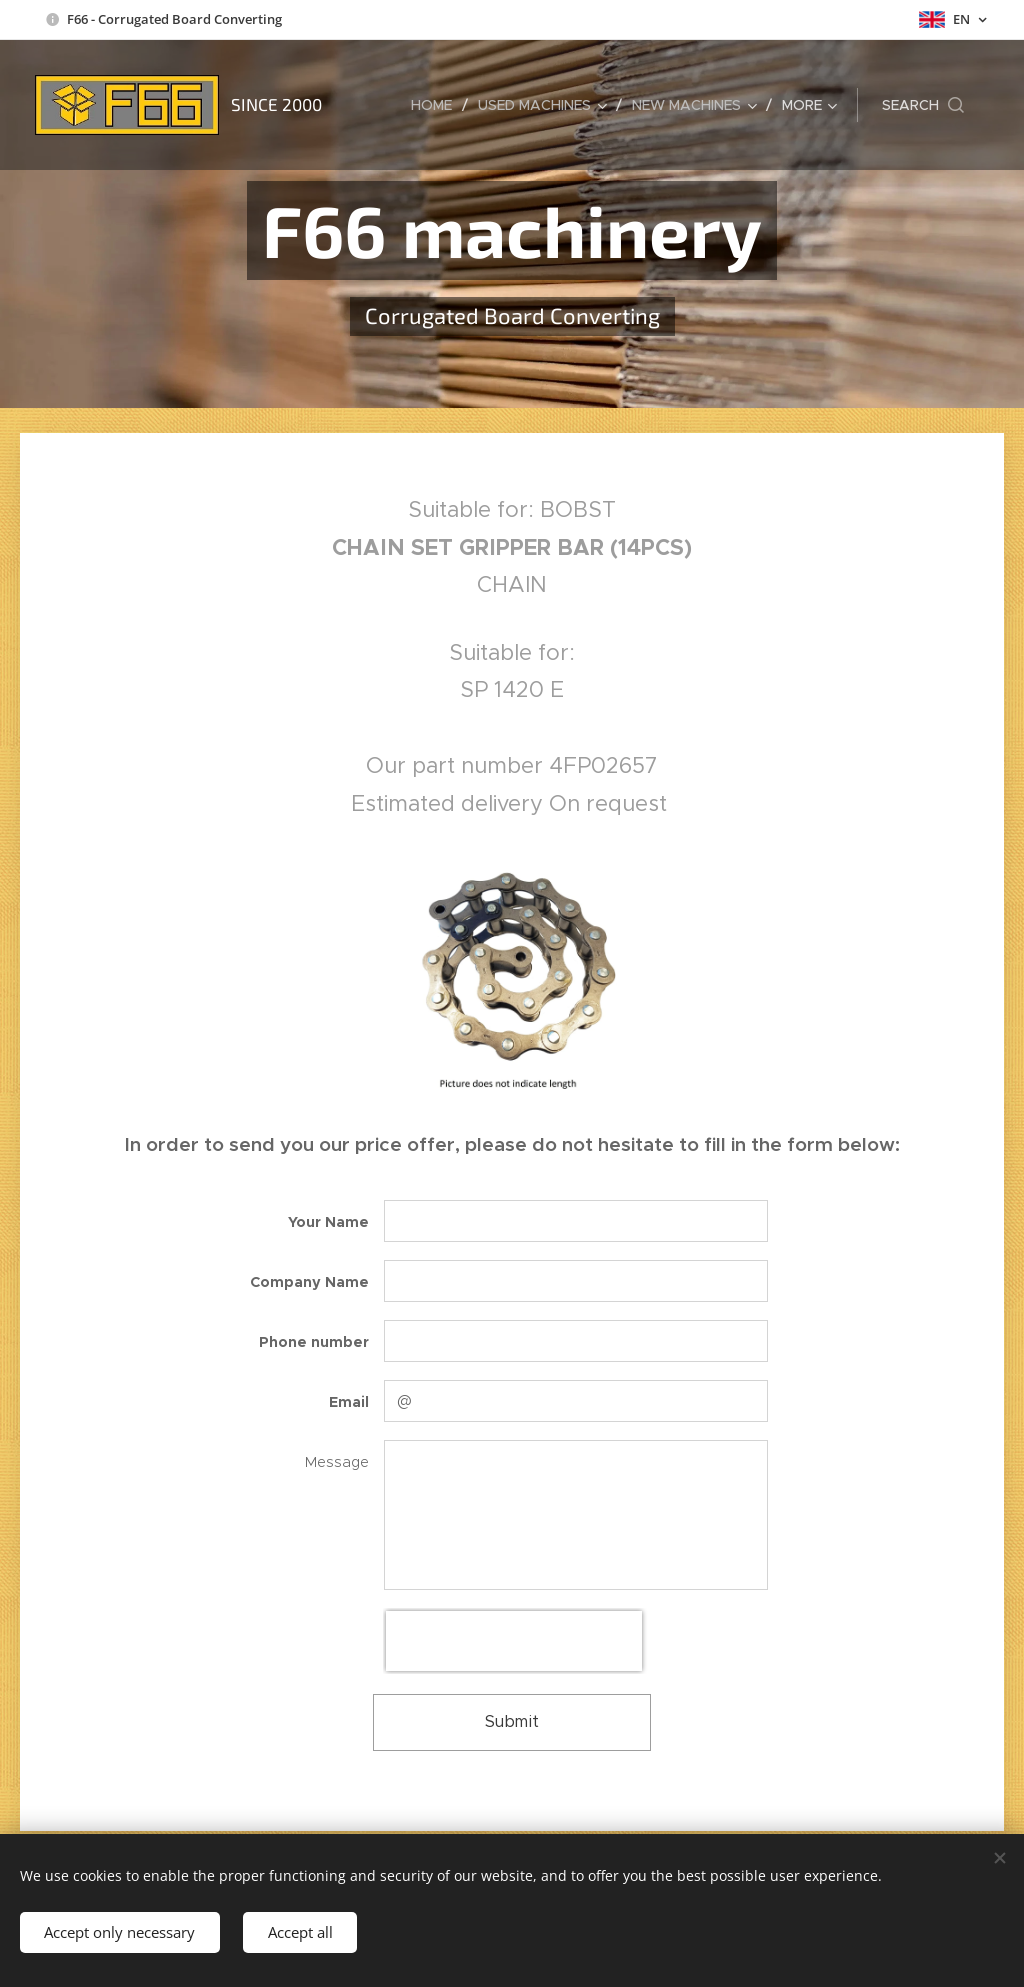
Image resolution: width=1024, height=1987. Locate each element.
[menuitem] (437, 105)
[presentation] (514, 1641)
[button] (923, 105)
